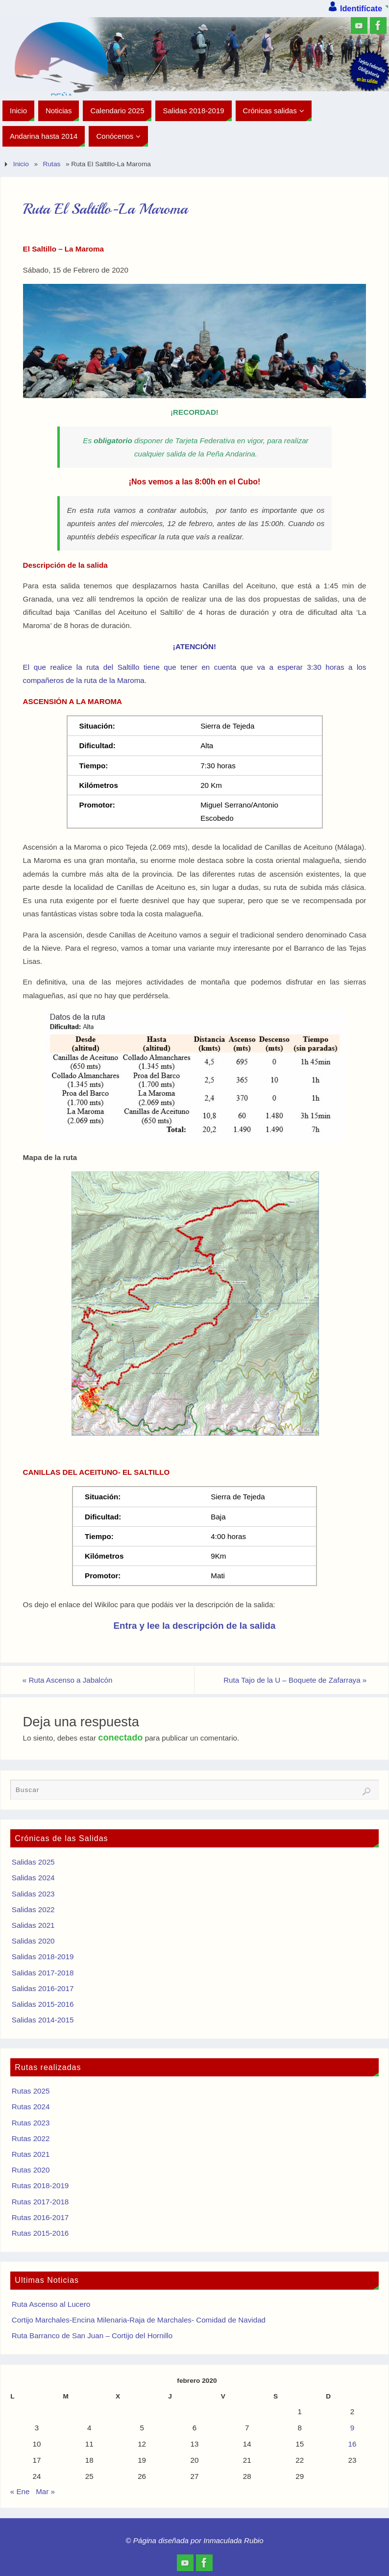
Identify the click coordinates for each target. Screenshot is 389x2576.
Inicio (21, 164)
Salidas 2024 (33, 1877)
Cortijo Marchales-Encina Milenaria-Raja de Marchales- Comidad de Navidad (139, 2320)
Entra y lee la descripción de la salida (195, 1625)
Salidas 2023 (33, 1894)
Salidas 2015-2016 (43, 2004)
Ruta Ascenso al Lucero (51, 2304)
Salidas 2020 (33, 1941)
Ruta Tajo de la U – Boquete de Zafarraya (294, 1680)
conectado (120, 1737)
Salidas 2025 (33, 1862)
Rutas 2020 (31, 2170)
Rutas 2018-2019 (40, 2185)
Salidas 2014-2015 (43, 2020)
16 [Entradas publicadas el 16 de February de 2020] (352, 2444)
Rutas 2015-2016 (40, 2233)
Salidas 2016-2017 (43, 1988)
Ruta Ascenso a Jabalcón (68, 1680)
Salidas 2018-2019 (43, 1956)
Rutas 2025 (31, 2091)
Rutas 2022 (31, 2138)
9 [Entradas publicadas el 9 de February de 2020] (352, 2428)
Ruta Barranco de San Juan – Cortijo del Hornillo (92, 2335)
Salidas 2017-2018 (43, 1973)
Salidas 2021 (33, 1925)
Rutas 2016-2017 (40, 2217)
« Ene (20, 2491)
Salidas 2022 (33, 1909)
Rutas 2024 (31, 2106)
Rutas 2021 (31, 2154)
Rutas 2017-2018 (40, 2201)
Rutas (52, 164)
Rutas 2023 (31, 2123)
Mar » (45, 2491)
